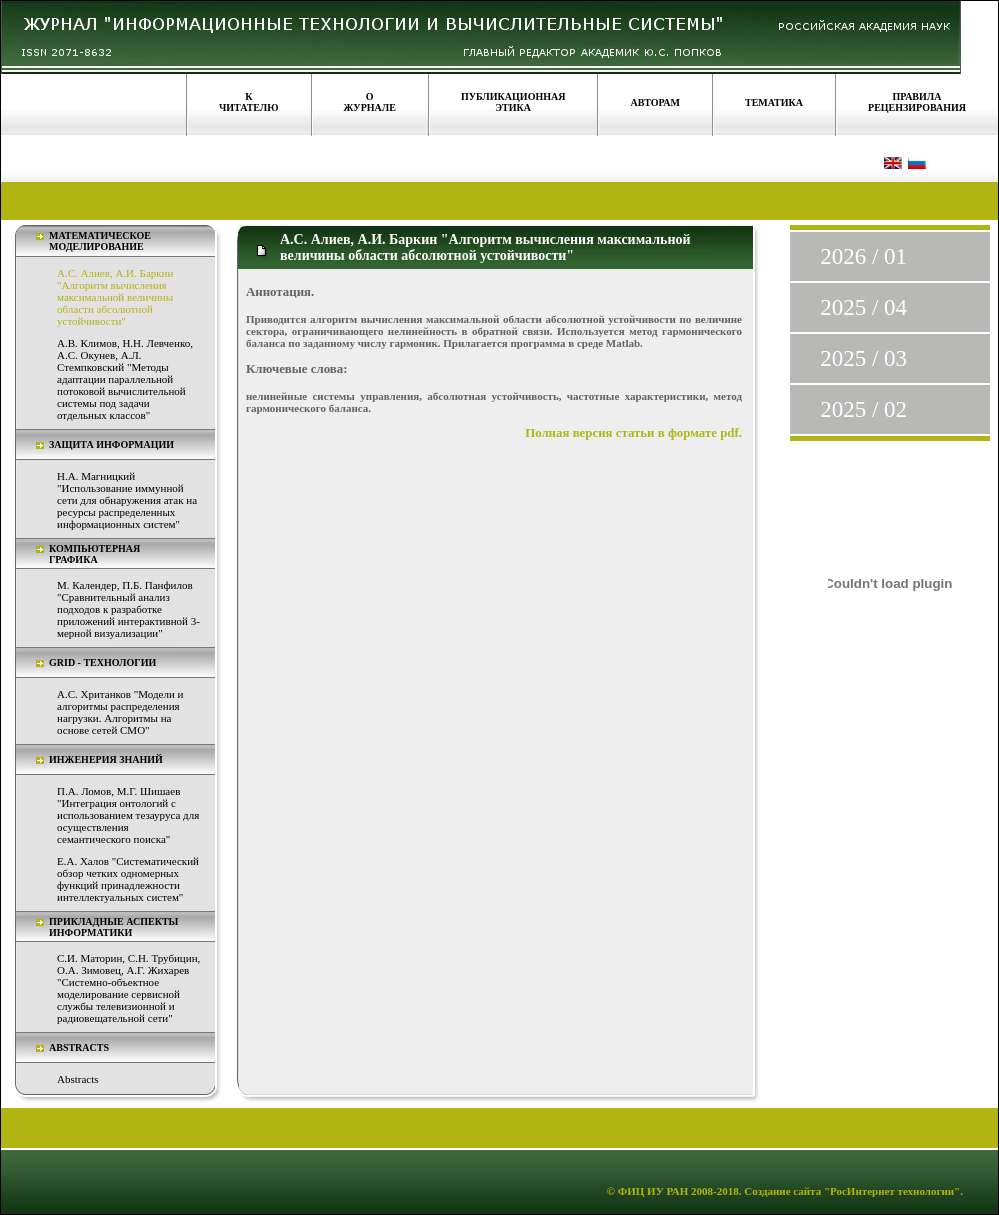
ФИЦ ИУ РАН (653, 1191)
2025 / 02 (863, 409)
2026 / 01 (863, 256)
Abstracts (78, 1079)
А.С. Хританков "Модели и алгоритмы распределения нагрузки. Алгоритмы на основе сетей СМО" (120, 712)
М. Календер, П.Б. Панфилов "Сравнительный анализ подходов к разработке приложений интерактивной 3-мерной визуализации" (128, 609)
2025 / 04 (863, 307)
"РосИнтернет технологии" (890, 1191)
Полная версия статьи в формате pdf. (633, 433)
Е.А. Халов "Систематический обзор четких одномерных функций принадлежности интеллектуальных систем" (128, 879)
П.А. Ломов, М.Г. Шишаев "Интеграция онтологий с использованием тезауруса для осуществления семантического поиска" (128, 815)
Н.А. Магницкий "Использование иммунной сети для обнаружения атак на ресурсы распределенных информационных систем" (127, 500)
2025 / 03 (863, 358)
